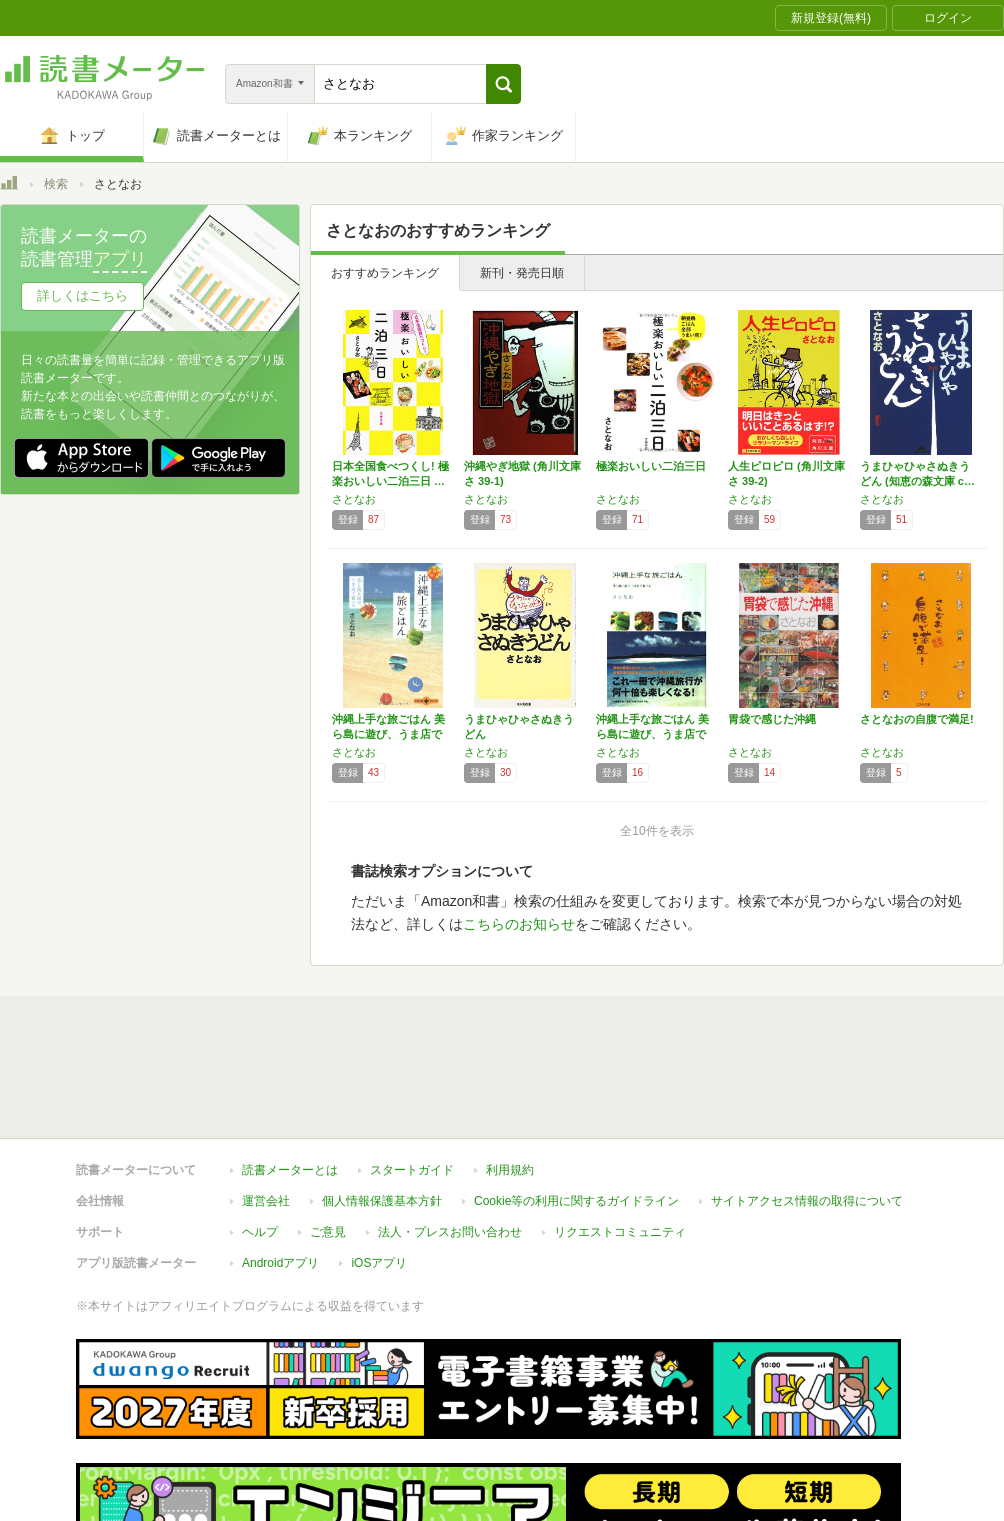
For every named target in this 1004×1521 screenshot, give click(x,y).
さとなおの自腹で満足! (917, 719)
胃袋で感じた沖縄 (772, 719)
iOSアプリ (379, 1263)
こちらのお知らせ (519, 924)
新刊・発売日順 (522, 273)
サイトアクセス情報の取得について (807, 1201)
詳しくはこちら (82, 295)
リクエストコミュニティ (620, 1232)
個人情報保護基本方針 (382, 1201)
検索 (56, 184)
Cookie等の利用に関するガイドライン (576, 1201)
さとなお (354, 499)
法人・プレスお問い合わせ (450, 1232)
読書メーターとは (290, 1170)
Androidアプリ (280, 1263)
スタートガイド (412, 1170)
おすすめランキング (385, 273)
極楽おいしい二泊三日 (651, 466)
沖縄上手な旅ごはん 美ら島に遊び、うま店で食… (388, 734)
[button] (503, 84)
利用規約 (510, 1170)
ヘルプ (260, 1232)
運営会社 (266, 1201)
